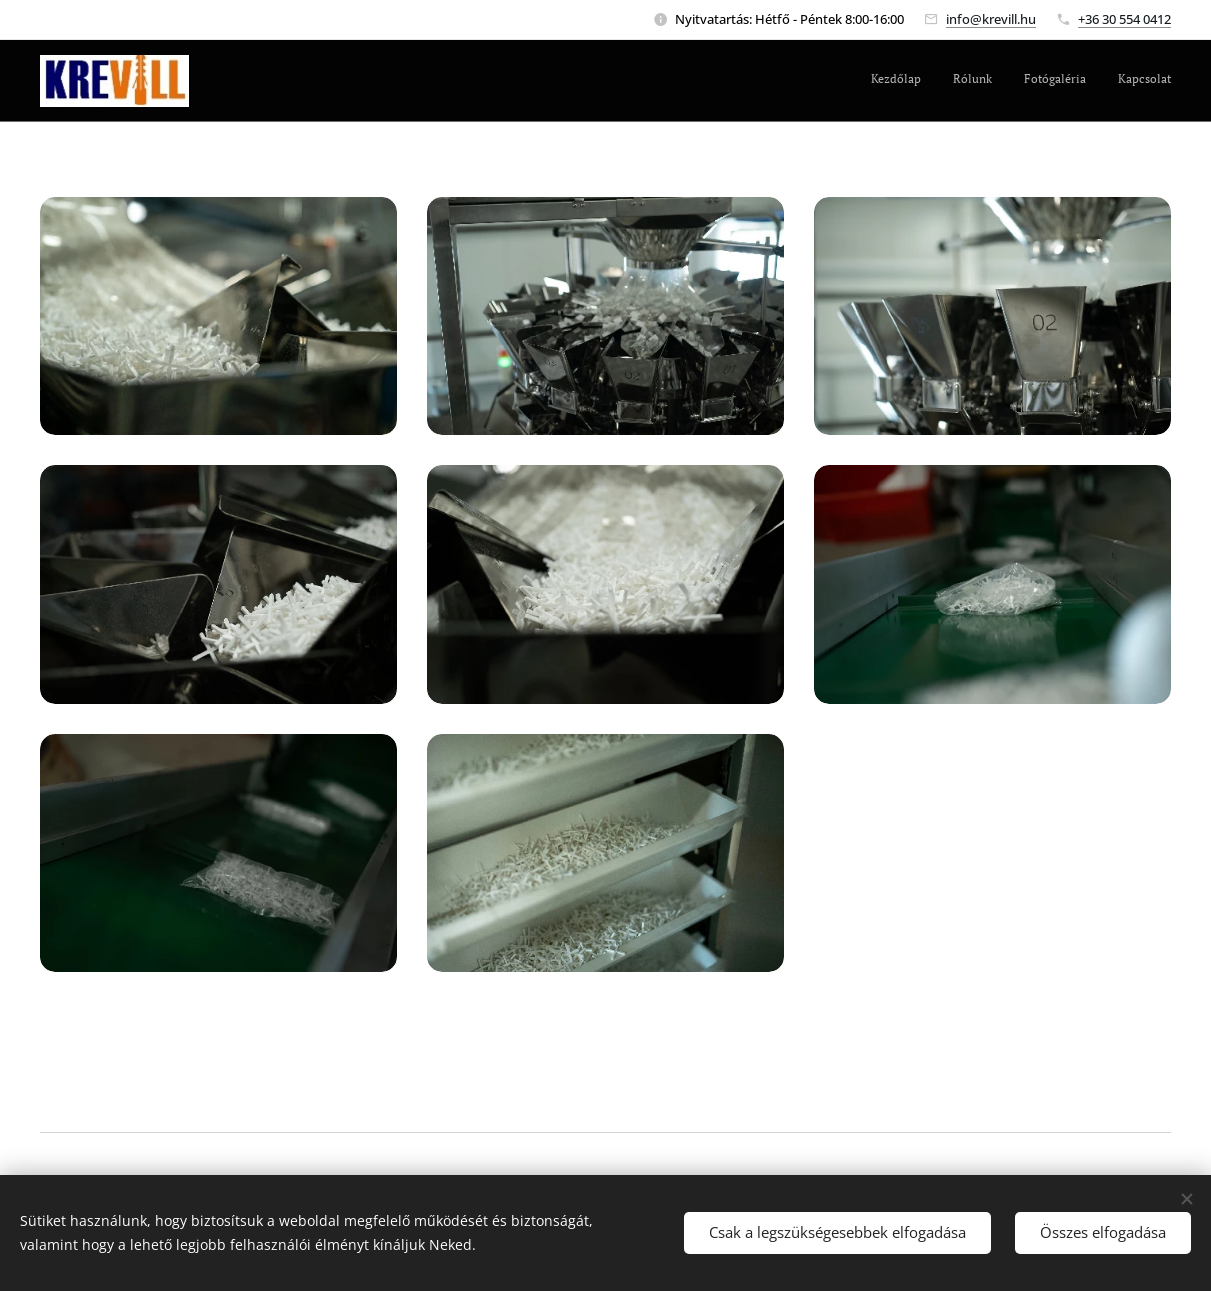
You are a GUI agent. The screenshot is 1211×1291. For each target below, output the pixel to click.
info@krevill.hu (991, 19)
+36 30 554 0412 (1124, 19)
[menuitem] (1080, 81)
